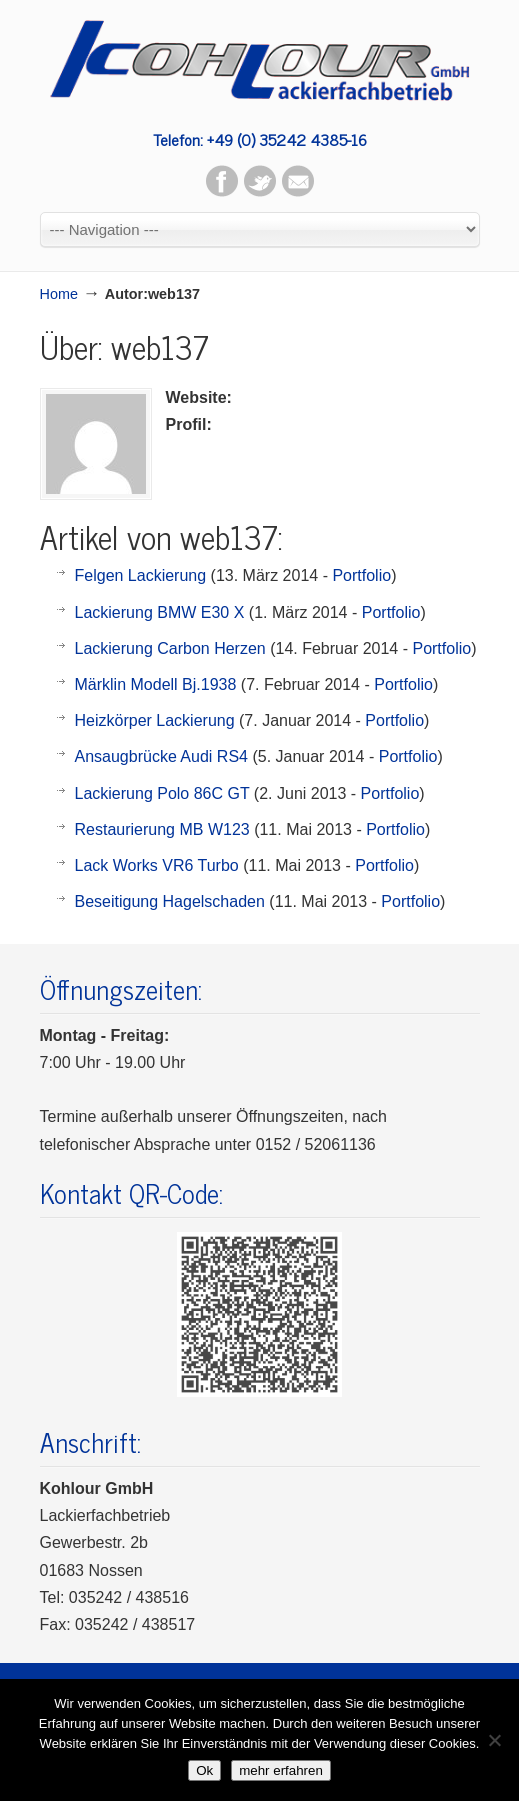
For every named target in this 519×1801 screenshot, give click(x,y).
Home (59, 294)
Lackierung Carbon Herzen (170, 648)
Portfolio (361, 575)
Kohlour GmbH (260, 60)
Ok (204, 1770)
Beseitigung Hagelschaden (170, 901)
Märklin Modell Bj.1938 (156, 684)
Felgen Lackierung (141, 575)
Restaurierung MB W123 (162, 829)
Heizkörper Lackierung (155, 720)
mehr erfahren (281, 1770)
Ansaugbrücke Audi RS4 (161, 756)
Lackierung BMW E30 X (160, 612)
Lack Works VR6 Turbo (157, 865)
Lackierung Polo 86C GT (162, 793)
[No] (494, 1740)
